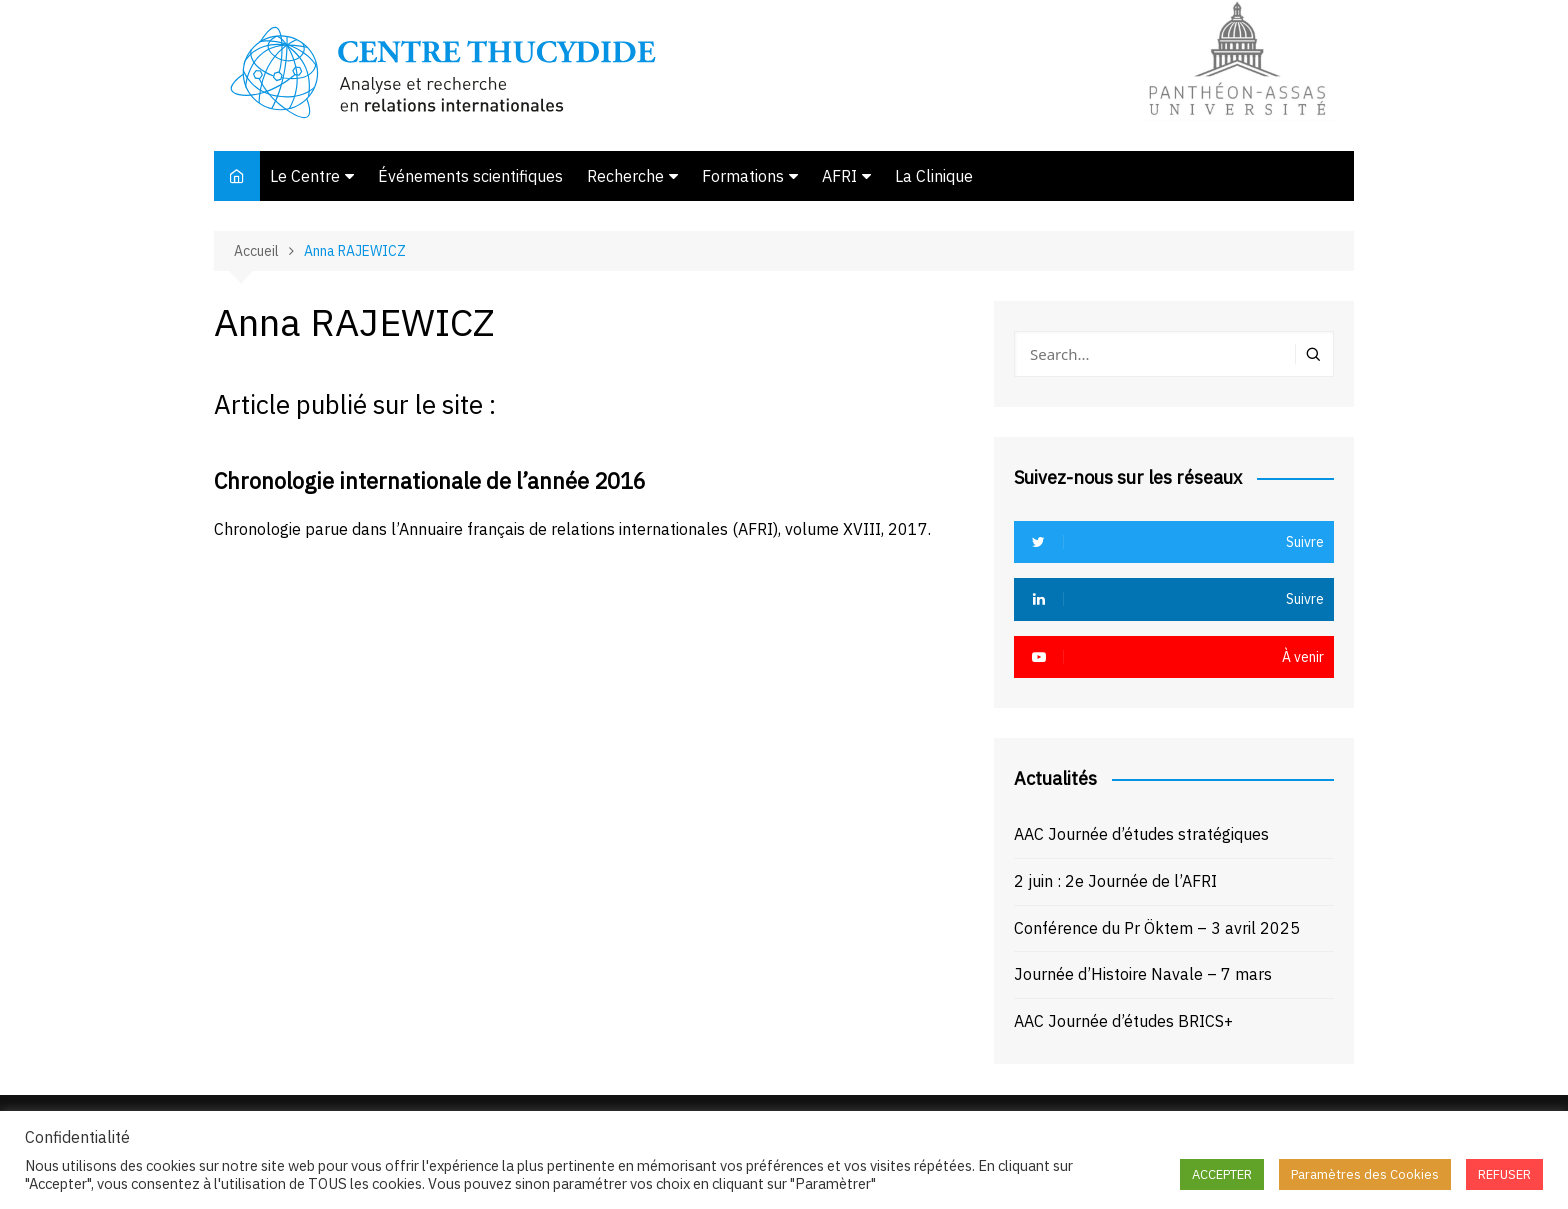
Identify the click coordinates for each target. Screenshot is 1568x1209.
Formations (743, 176)
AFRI (839, 176)
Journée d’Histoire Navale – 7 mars (1143, 974)
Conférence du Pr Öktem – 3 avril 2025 (1157, 928)
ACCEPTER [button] (1222, 1174)
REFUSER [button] (1504, 1174)
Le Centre (305, 176)
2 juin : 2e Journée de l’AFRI (1115, 881)
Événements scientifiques (470, 176)
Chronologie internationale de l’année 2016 (430, 480)
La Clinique (934, 176)
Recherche (625, 176)
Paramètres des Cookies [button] (1365, 1174)
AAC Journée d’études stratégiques (1141, 834)
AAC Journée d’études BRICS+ (1123, 1021)
